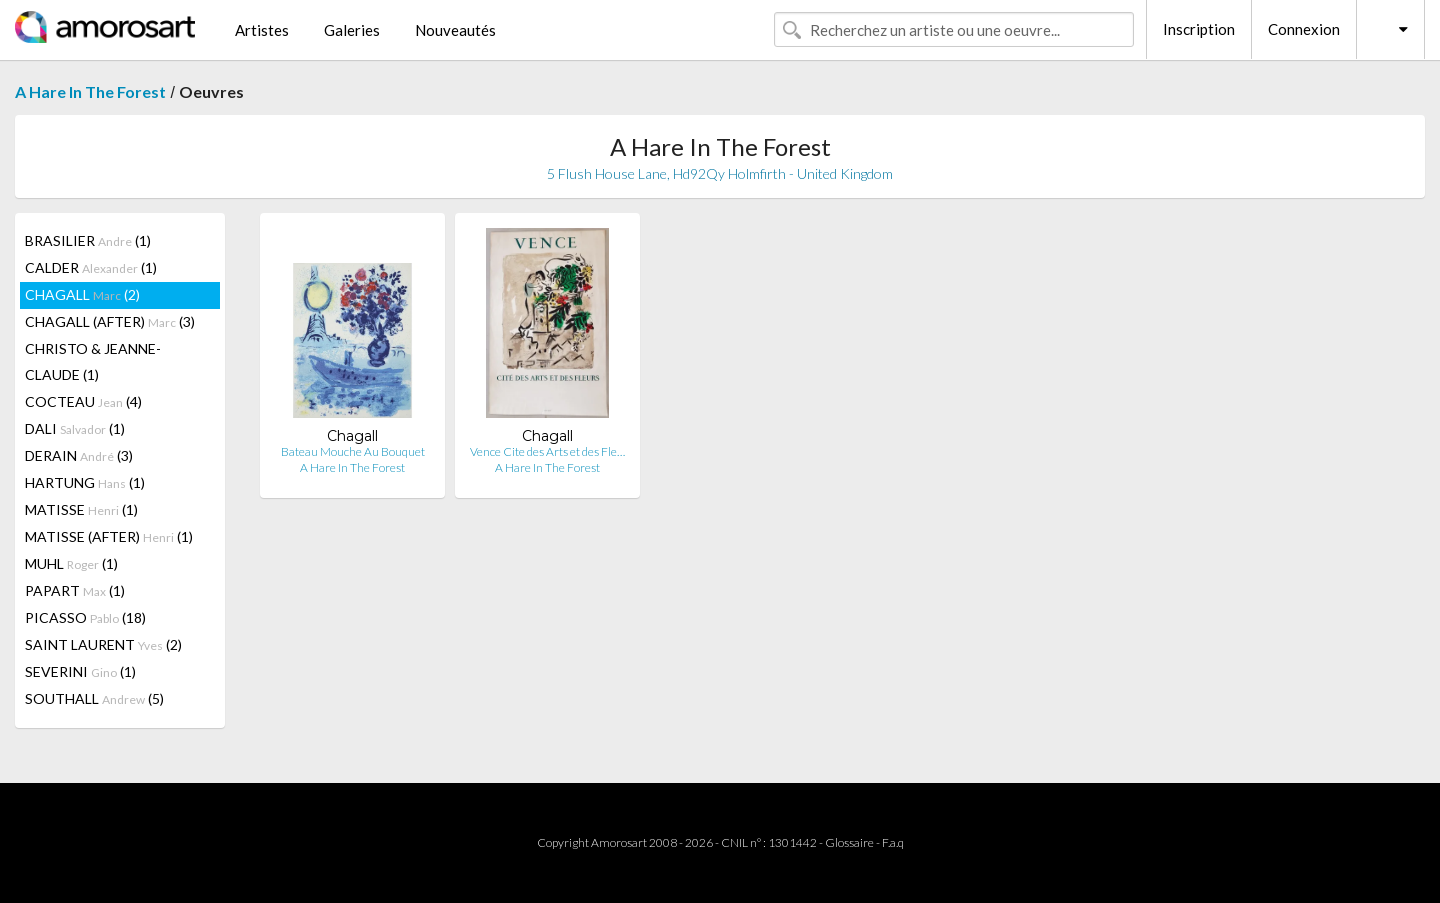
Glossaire (849, 842)
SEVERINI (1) (80, 671)
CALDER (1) (91, 267)
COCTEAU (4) (83, 401)
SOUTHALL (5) (94, 698)
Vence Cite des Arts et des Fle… (547, 451)
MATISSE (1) (81, 509)
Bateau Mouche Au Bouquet (353, 451)
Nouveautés (455, 30)
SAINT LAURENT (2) (103, 644)
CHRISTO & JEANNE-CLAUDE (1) (93, 361)
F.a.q (893, 842)
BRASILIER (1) (88, 240)
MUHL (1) (71, 563)
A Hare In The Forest (90, 91)
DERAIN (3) (79, 455)
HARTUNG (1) (85, 482)
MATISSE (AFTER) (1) (109, 536)
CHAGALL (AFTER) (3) (110, 321)
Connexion (1304, 29)
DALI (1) (75, 428)
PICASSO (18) (85, 617)
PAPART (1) (75, 590)
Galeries (352, 30)
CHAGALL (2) (82, 294)
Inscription (1199, 29)
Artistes (262, 30)
